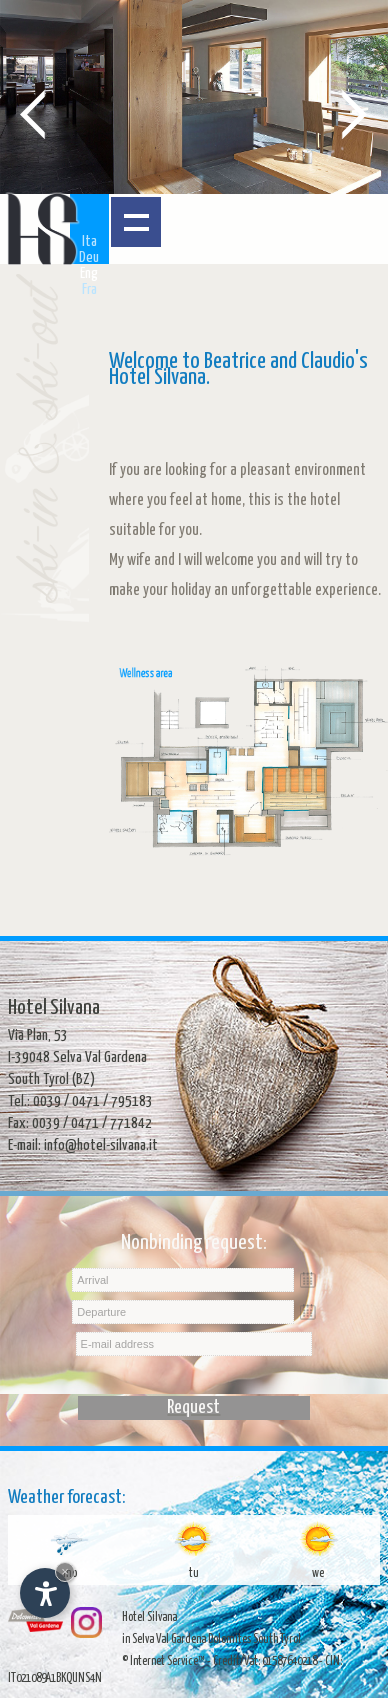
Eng (89, 273)
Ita (89, 241)
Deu (89, 257)
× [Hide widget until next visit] (65, 1571)
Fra (89, 289)
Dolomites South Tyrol (254, 1639)
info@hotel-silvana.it (101, 1145)
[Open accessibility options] (45, 1593)
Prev (33, 113)
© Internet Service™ (163, 1661)
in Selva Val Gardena (164, 1639)
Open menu (136, 222)
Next (355, 113)
